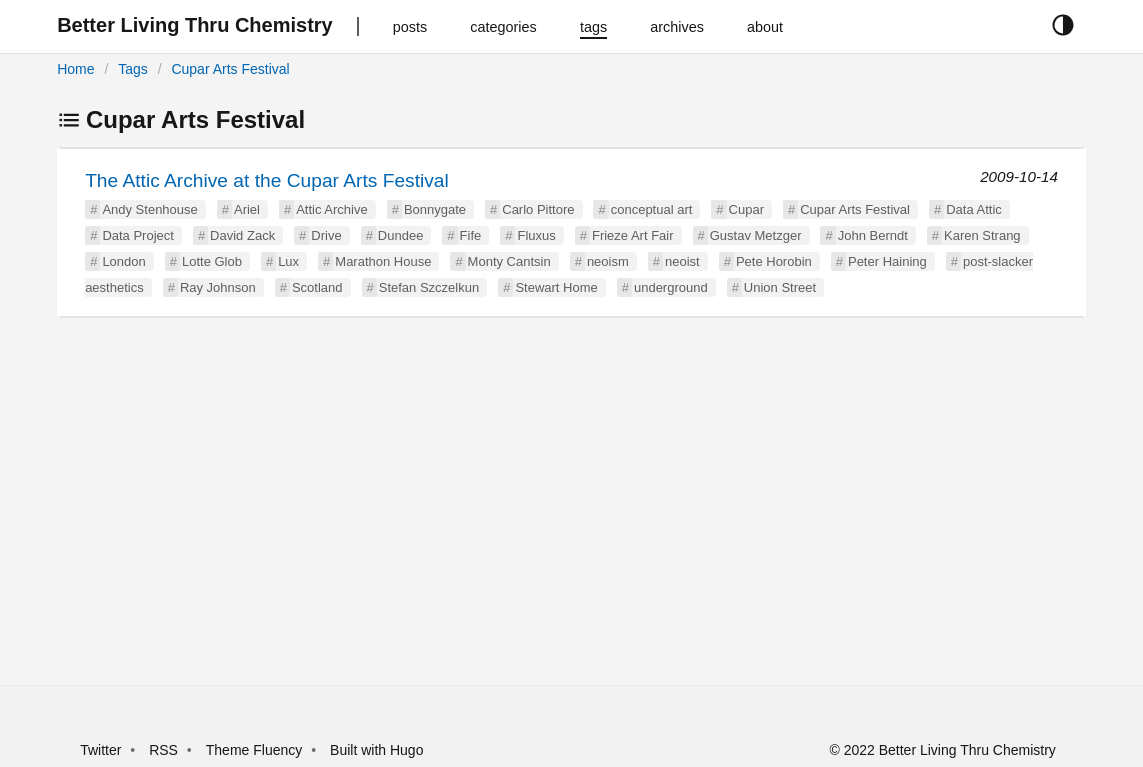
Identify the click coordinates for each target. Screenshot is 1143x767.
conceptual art (652, 209)
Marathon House (383, 261)
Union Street (780, 287)
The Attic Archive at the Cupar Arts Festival (267, 180)
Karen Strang (982, 235)
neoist (682, 261)
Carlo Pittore (538, 209)
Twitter (100, 750)
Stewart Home (556, 287)
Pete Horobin (774, 261)
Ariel (247, 209)
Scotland (317, 287)
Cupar (746, 209)
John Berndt (873, 235)
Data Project (138, 235)
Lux (288, 261)
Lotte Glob (212, 261)
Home (75, 69)
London (123, 261)
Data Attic (974, 209)
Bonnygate (435, 209)
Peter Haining (887, 261)
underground (671, 287)
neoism (608, 261)
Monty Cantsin (509, 261)
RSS (163, 750)
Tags (133, 69)
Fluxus (536, 235)
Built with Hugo (376, 750)
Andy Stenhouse (149, 209)
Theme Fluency (256, 750)
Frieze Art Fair (633, 235)
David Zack (242, 235)
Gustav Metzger (756, 235)
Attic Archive (332, 209)
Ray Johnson (218, 287)
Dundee (401, 235)
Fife (471, 235)
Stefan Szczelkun (429, 287)
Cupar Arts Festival (230, 69)
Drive (326, 235)
